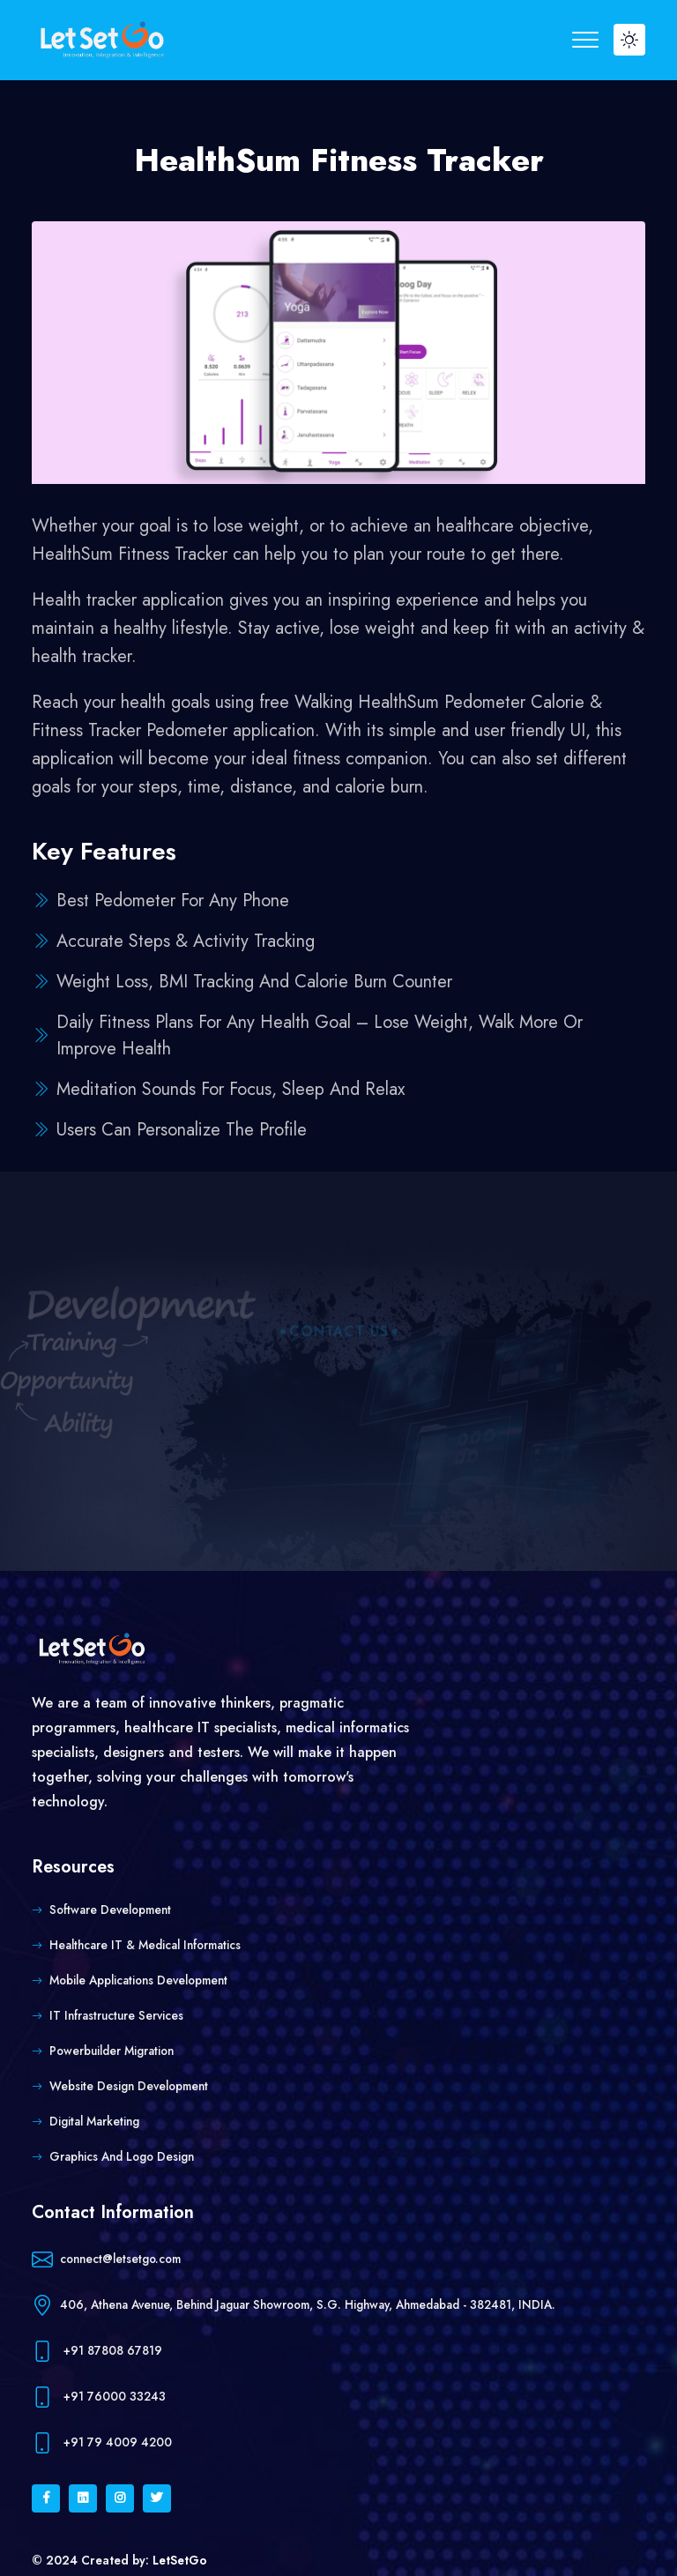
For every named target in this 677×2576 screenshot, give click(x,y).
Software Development (110, 1909)
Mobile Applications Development (138, 1980)
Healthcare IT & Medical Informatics (145, 1945)
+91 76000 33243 (99, 2397)
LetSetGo (180, 2560)
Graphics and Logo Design (121, 2156)
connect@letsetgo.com (106, 2260)
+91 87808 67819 (97, 2351)
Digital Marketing (94, 2121)
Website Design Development (128, 2086)
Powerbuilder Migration (111, 2050)
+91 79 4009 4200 (102, 2443)
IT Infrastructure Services (116, 2015)
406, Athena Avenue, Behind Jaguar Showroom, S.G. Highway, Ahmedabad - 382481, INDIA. (293, 2305)
